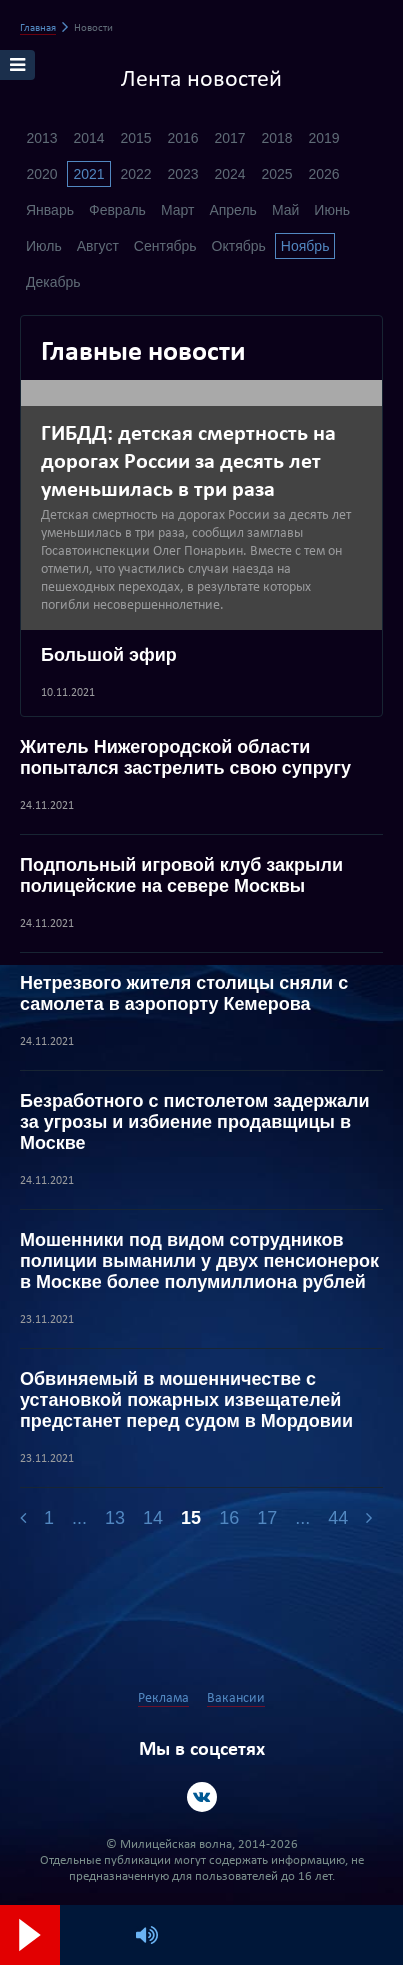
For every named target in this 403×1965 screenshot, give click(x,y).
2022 (135, 174)
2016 (182, 138)
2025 (276, 174)
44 (338, 1518)
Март (178, 210)
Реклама (163, 1698)
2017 (229, 138)
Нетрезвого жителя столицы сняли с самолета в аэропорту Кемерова (184, 993)
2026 (323, 174)
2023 (182, 174)
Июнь (332, 210)
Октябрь (239, 246)
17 (267, 1518)
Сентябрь (165, 246)
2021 (88, 174)
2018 (276, 138)
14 (153, 1518)
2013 (41, 138)
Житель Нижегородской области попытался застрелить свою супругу (185, 757)
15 (191, 1518)
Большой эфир (109, 655)
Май (285, 210)
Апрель (233, 210)
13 (115, 1518)
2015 (135, 138)
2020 (41, 174)
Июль (44, 246)
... (79, 1518)
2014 (88, 138)
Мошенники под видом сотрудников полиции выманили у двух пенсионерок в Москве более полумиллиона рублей (199, 1261)
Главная (38, 28)
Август (98, 246)
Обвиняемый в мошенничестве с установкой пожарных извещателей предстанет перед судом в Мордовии (186, 1400)
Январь (50, 210)
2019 (323, 138)
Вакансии (236, 1698)
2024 (229, 174)
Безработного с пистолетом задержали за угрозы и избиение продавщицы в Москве (195, 1122)
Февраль (117, 210)
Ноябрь (305, 246)
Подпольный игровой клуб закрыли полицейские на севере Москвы (181, 875)
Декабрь (53, 282)
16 (229, 1518)
